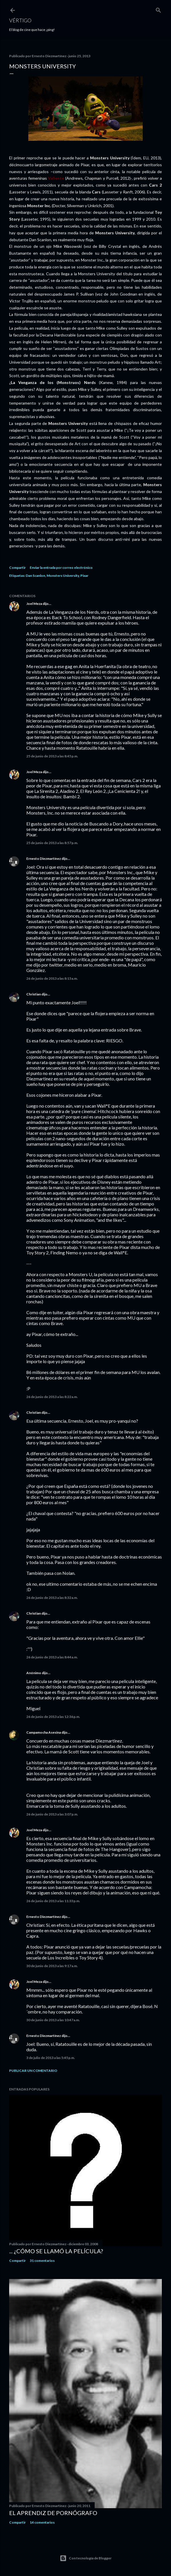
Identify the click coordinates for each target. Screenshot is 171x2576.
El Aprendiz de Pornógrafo (53, 2512)
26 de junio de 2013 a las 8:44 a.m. (52, 1657)
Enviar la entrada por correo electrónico (61, 567)
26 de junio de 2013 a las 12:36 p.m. (53, 1716)
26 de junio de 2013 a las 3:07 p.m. (52, 1814)
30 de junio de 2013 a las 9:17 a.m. (52, 1966)
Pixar (84, 575)
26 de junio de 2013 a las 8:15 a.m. (52, 978)
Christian (33, 994)
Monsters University (63, 575)
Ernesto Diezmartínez (43, 858)
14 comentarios (42, 2522)
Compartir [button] (17, 567)
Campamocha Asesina (43, 1732)
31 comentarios (42, 2260)
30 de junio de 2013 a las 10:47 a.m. (53, 2020)
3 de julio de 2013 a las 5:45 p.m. (50, 2058)
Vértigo (20, 20)
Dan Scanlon (35, 575)
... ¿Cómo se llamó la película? (56, 2251)
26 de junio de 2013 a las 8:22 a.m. (52, 1397)
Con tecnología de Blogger (86, 2558)
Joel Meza (34, 603)
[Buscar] (158, 9)
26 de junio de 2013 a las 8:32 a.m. (52, 1597)
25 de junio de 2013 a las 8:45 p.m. (52, 756)
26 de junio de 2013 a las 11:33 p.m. (53, 1901)
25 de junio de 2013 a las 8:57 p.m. (52, 843)
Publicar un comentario (33, 2070)
